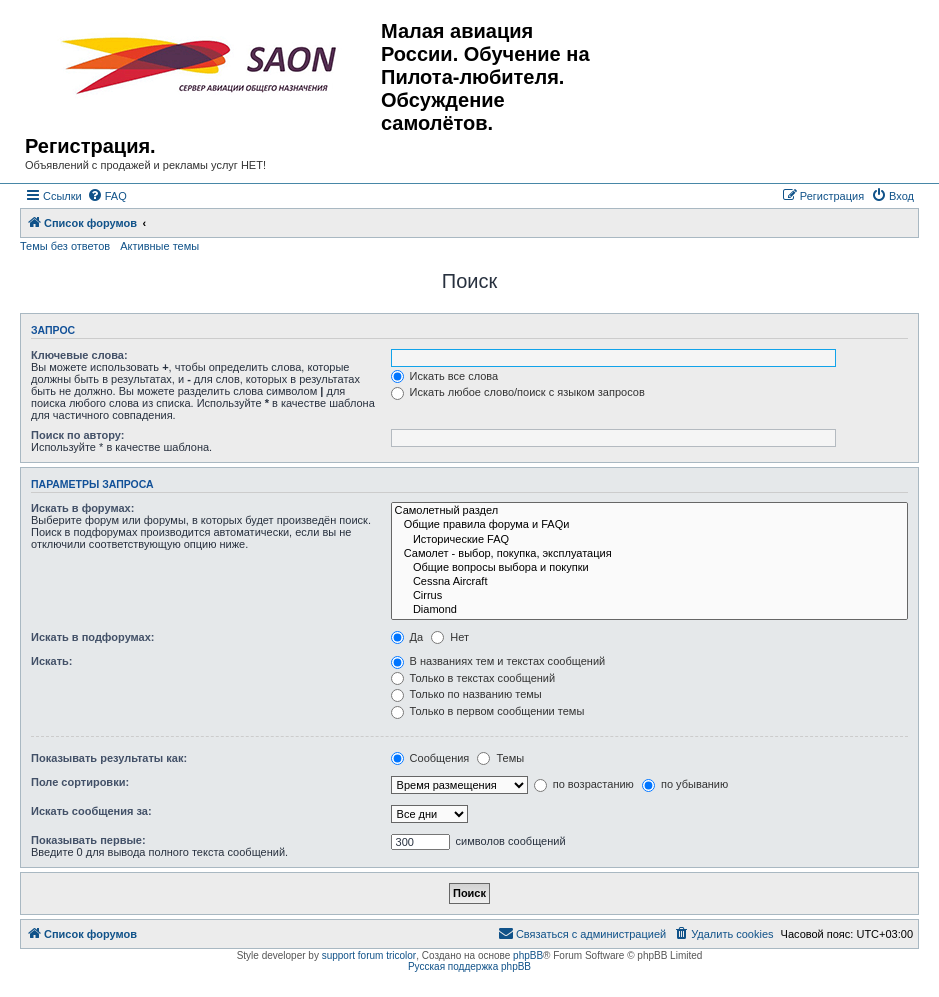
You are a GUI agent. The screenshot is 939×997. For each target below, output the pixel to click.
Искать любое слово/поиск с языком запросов (518, 392)
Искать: (51, 661)
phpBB (528, 955)
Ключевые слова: (79, 355)
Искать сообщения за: (91, 811)
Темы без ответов (65, 246)
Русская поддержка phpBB (469, 966)
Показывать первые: (88, 840)
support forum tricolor (369, 955)
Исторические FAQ (649, 540)
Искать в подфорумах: (93, 637)
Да (407, 637)
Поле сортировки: (80, 782)
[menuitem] (107, 196)
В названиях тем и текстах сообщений (498, 661)
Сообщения (430, 758)
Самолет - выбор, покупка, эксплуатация (649, 554)
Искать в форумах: (82, 508)
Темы (500, 758)
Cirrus (649, 596)
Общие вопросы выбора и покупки (649, 568)
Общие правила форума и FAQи (649, 525)
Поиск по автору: (77, 435)
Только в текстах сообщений (473, 678)
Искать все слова (445, 376)
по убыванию (685, 784)
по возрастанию (584, 784)
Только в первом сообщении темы (488, 711)
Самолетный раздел (649, 511)
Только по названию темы (466, 694)
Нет (450, 637)
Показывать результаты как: (109, 758)
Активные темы (159, 246)
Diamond (649, 610)
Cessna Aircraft (649, 582)
